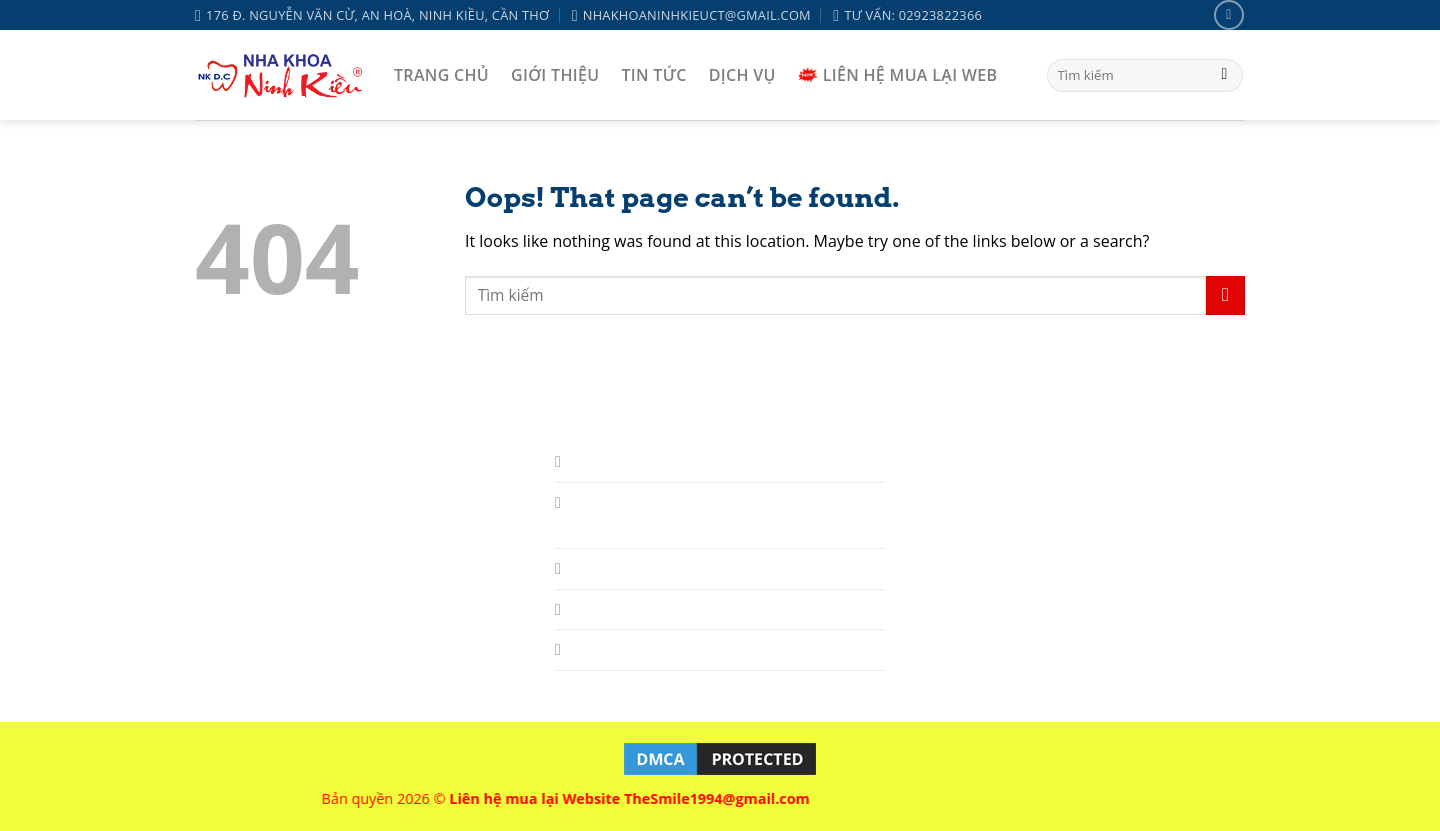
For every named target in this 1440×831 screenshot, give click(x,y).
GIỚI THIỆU (555, 75)
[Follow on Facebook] (1228, 14)
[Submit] (1224, 76)
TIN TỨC (653, 75)
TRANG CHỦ (441, 75)
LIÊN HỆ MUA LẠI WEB (898, 75)
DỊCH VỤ (742, 75)
